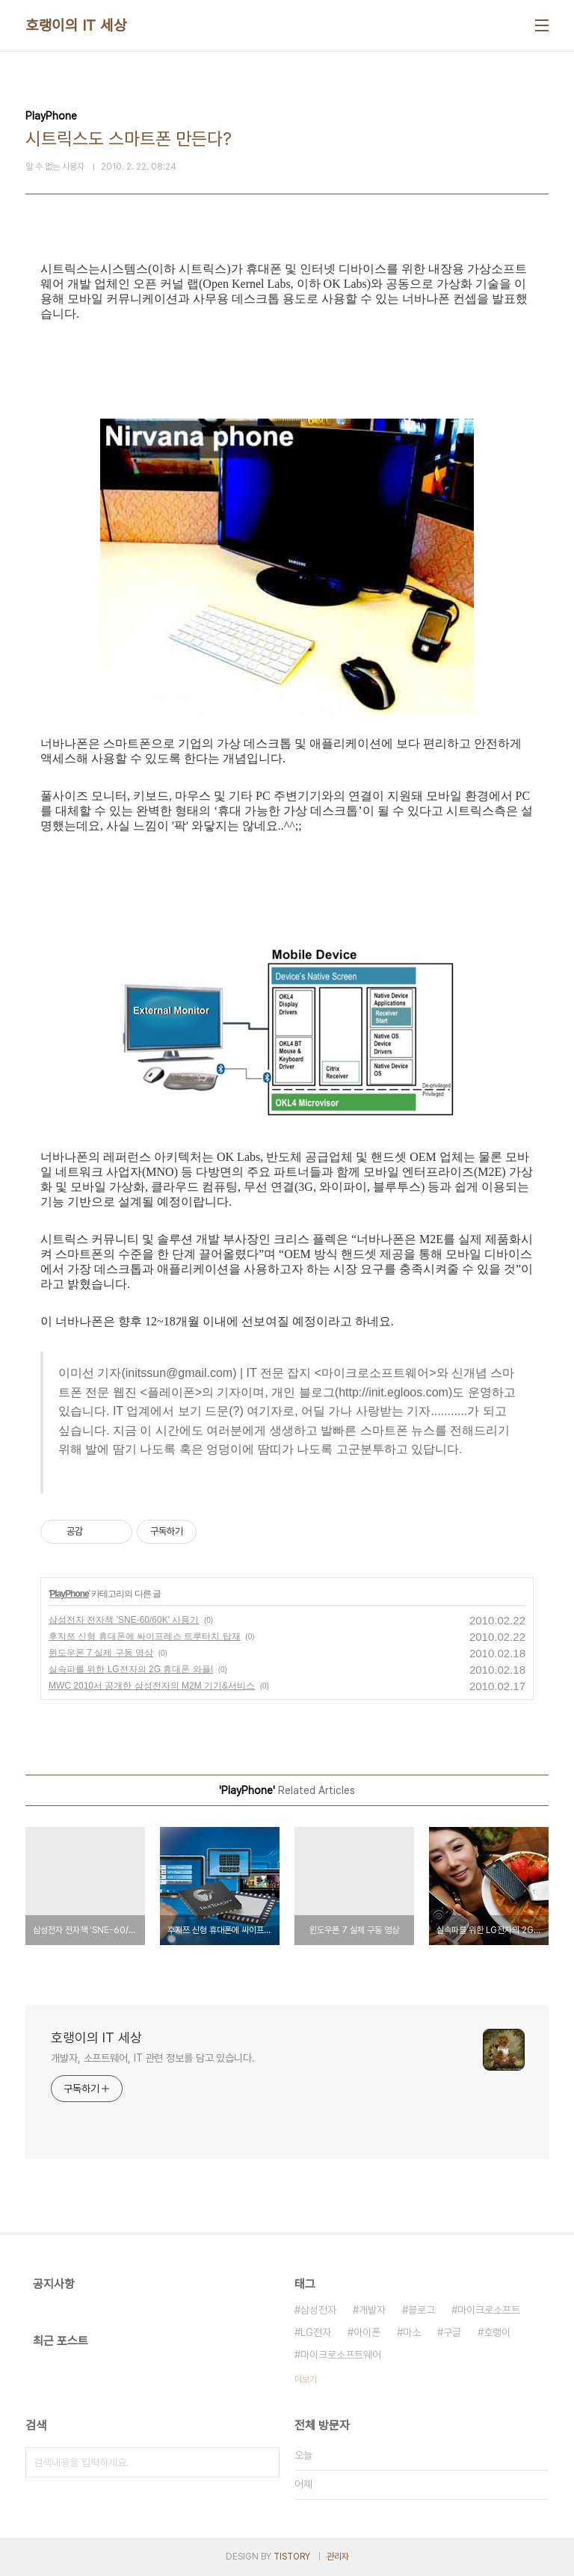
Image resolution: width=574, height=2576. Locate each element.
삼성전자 (318, 2310)
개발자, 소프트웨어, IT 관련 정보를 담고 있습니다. (153, 2058)
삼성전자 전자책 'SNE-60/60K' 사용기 (124, 1620)
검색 (264, 2462)
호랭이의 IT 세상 (75, 25)
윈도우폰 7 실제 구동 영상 (101, 1653)
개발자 (372, 2310)
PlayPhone (68, 1594)
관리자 (338, 2556)
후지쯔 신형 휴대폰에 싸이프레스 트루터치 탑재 (145, 1636)
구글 (452, 2332)
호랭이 (497, 2332)
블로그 (421, 2310)
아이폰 (367, 2332)
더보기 (305, 2379)
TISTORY (292, 2556)
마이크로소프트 (488, 2310)
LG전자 (315, 2332)
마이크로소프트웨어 (340, 2355)
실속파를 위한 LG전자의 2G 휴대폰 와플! (131, 1669)
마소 (412, 2332)
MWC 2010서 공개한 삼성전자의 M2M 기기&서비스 (152, 1685)
